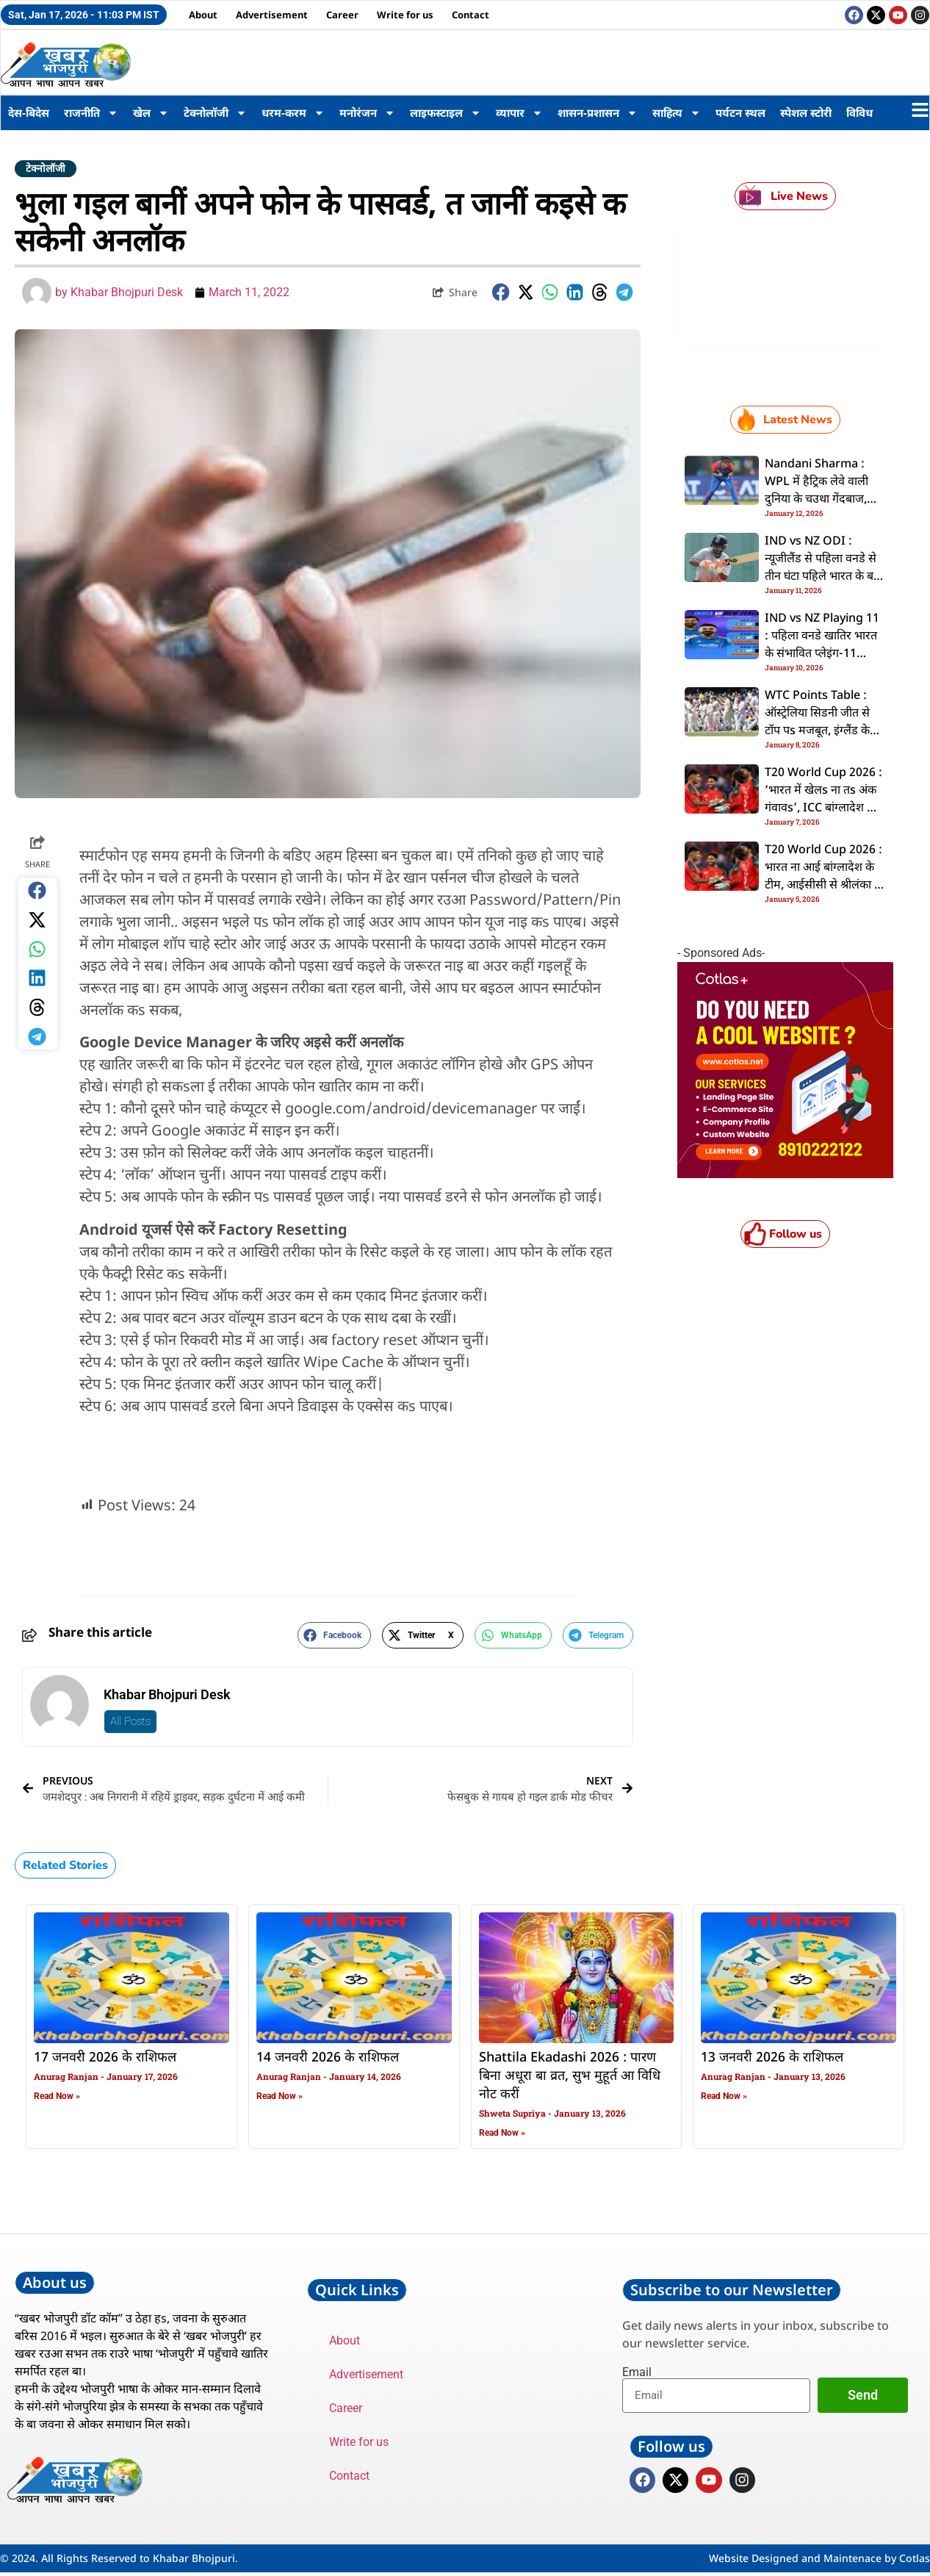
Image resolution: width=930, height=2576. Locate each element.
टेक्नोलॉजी (215, 113)
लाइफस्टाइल (445, 113)
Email (637, 2372)
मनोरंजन (367, 113)
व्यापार (519, 113)
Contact (470, 14)
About (203, 14)
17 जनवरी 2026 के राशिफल (105, 2058)
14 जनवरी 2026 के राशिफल (327, 2058)
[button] (501, 292)
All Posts (130, 1721)
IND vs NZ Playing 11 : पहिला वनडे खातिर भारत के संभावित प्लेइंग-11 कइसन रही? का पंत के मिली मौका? (824, 654)
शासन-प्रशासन (598, 113)
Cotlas (914, 2562)
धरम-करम (293, 113)
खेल (151, 113)
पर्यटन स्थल (740, 112)
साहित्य (676, 113)
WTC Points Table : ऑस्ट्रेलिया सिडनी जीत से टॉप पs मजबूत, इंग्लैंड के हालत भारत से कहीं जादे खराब (817, 731)
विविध (859, 112)
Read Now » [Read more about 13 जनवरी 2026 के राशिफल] (724, 2096)
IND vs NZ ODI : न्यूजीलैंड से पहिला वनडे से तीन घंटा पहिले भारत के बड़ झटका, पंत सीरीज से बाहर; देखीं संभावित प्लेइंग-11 (822, 577)
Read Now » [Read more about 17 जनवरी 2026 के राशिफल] (57, 2096)
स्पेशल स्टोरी (806, 112)
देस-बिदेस (28, 112)
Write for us (405, 14)
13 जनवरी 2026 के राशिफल (772, 2058)
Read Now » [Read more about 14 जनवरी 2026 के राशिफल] (279, 2096)
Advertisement (272, 14)
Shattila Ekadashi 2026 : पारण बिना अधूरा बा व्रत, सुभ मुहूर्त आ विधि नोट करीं (569, 2076)
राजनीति (91, 113)
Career (342, 14)
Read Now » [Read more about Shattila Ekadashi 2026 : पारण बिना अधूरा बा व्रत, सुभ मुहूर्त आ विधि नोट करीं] (502, 2133)
